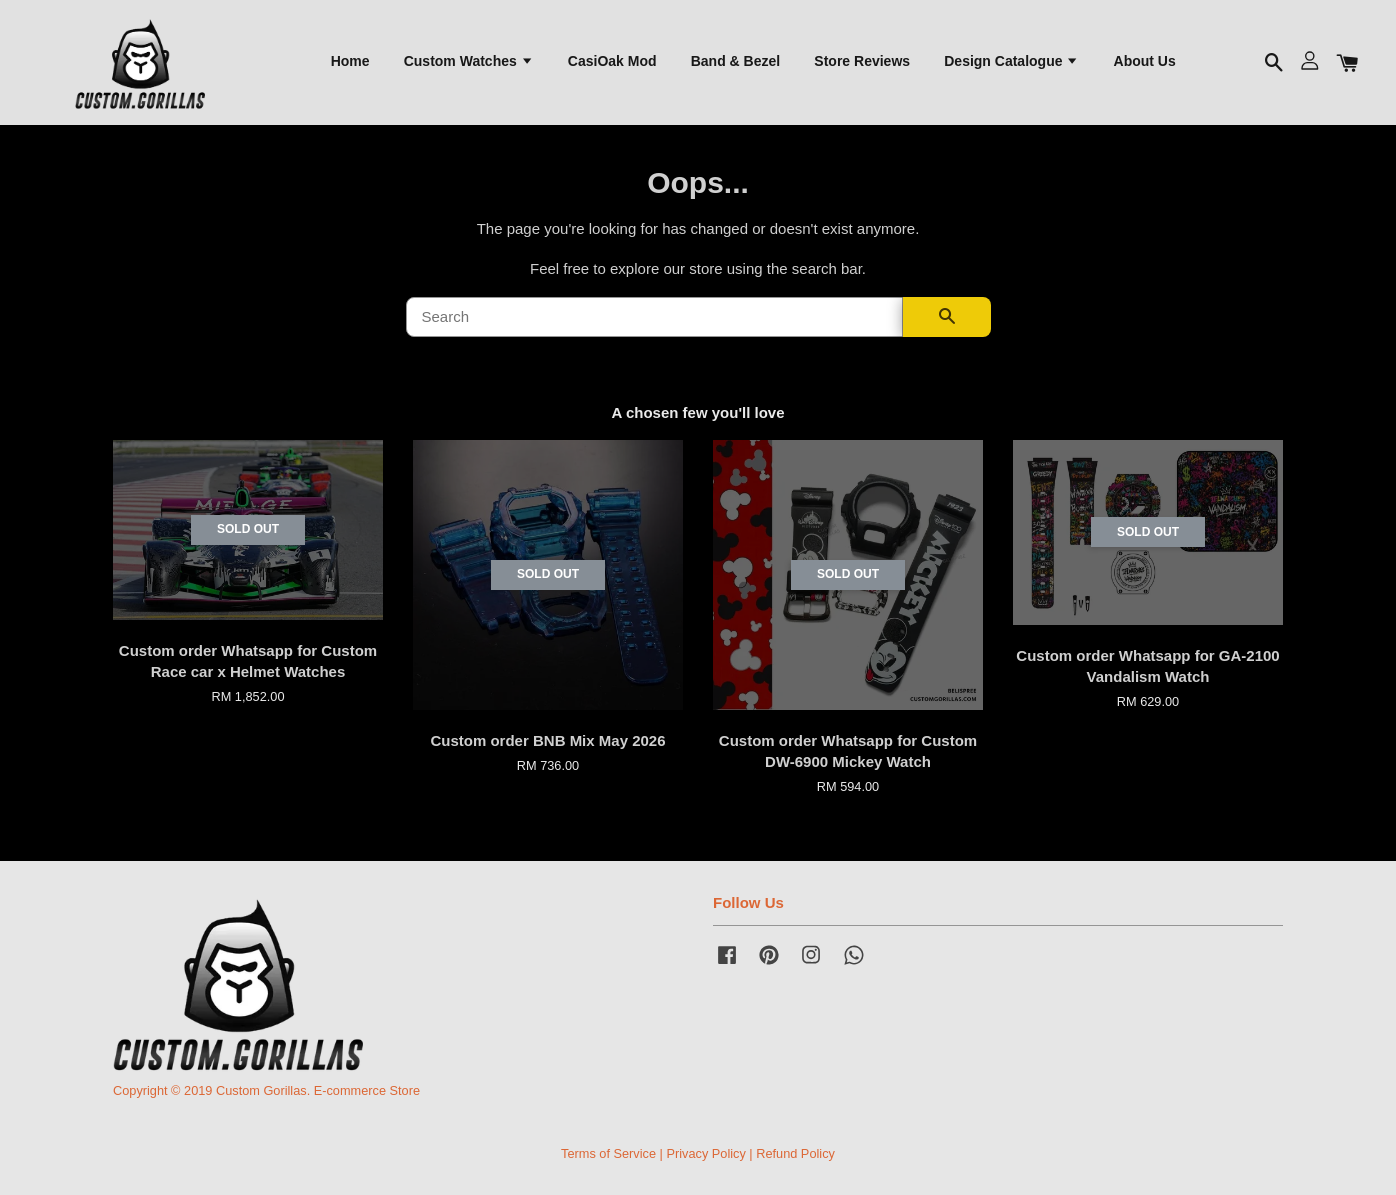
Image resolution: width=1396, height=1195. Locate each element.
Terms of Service (608, 1153)
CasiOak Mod (612, 61)
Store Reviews (862, 61)
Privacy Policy (705, 1153)
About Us (1145, 61)
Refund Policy (795, 1153)
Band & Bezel (735, 61)
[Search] (654, 317)
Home (350, 61)
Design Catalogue (1011, 61)
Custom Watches (469, 61)
